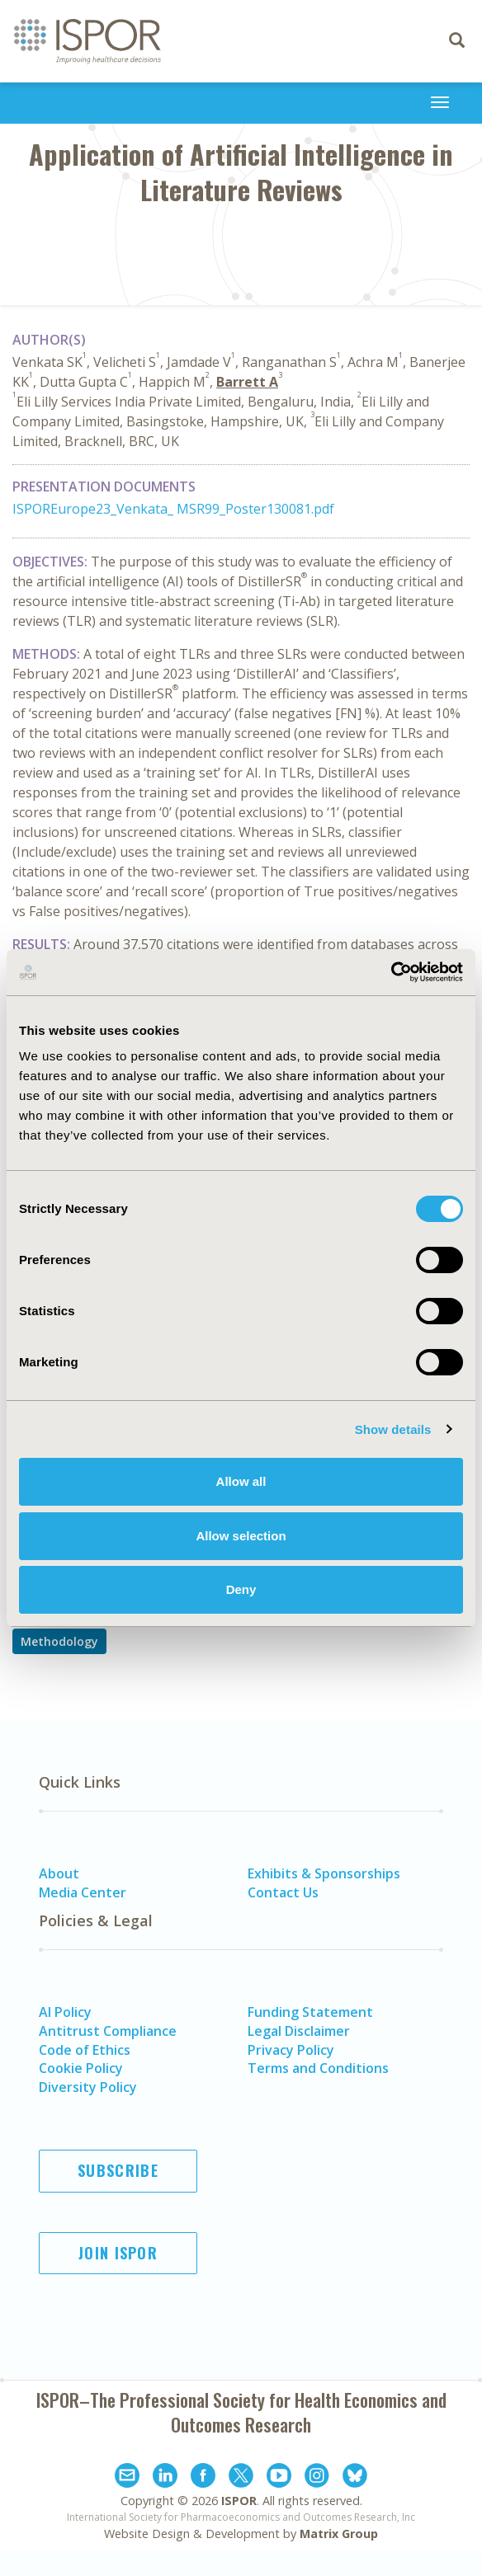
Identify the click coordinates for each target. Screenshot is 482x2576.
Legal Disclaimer (299, 2031)
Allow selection (241, 1536)
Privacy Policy (291, 2050)
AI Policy (65, 2012)
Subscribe (118, 2170)
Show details (393, 1429)
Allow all (241, 1481)
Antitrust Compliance (108, 2031)
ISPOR (239, 2500)
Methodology (59, 1641)
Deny (241, 1589)
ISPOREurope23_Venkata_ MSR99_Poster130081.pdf (173, 509)
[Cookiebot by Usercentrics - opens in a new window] (391, 972)
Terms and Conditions (318, 2068)
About (59, 1873)
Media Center (82, 1892)
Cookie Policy (81, 2068)
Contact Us (283, 1892)
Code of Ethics (84, 2050)
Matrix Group (339, 2533)
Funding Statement (310, 2012)
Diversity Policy (88, 2087)
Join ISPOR (118, 2252)
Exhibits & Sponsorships (324, 1873)
